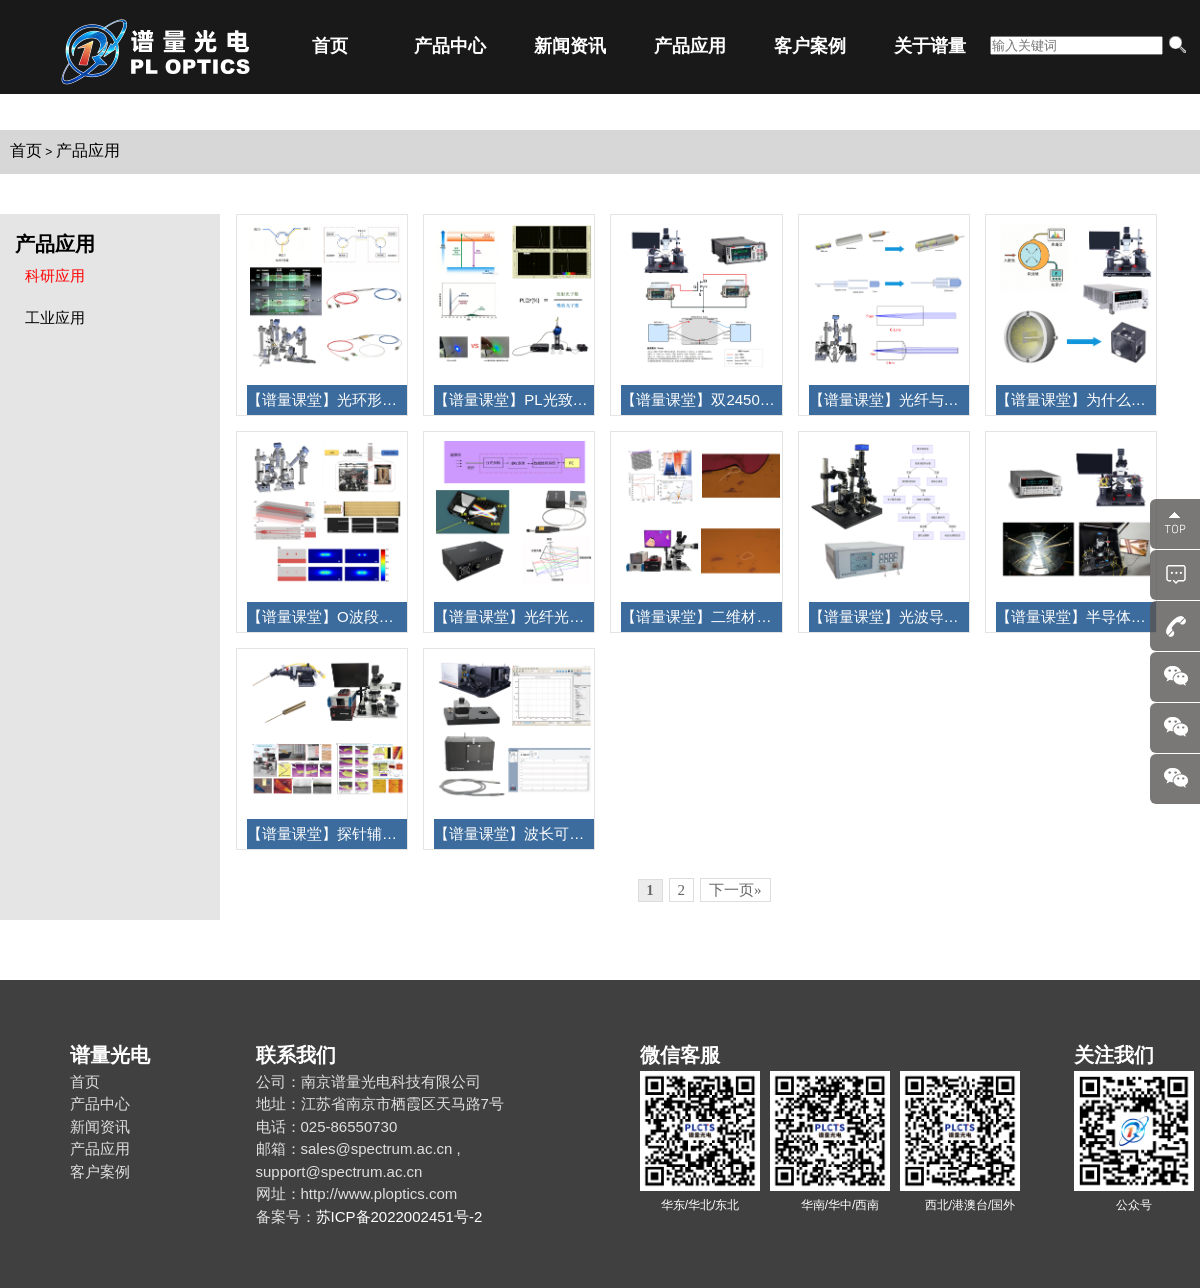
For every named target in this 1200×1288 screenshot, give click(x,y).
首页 (330, 46)
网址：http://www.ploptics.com (357, 1193)
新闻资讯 (570, 46)
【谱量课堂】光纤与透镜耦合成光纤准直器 (889, 399)
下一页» (735, 890)
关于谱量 (930, 46)
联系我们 (296, 1055)
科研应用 (55, 275)
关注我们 (1114, 1055)
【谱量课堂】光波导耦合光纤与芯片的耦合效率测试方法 (889, 616)
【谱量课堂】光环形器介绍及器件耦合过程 (327, 399)
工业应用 (55, 317)
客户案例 (810, 46)
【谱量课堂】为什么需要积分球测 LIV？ (1076, 399)
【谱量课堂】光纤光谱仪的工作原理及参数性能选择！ (514, 616)
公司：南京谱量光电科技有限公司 (368, 1081)
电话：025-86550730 (327, 1126)
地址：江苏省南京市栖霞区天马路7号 (380, 1103)
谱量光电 (110, 1055)
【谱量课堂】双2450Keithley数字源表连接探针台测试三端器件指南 (701, 399)
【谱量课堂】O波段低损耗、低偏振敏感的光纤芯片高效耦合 (327, 616)
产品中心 (450, 46)
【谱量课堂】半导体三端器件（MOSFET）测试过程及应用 (1076, 616)
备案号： (286, 1216)
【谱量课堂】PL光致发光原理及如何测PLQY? (514, 399)
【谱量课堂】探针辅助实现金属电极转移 (327, 833)
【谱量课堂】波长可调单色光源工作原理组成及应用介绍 (514, 833)
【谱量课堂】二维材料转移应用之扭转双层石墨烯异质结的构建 (701, 616)
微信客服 (680, 1055)
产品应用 (690, 46)
